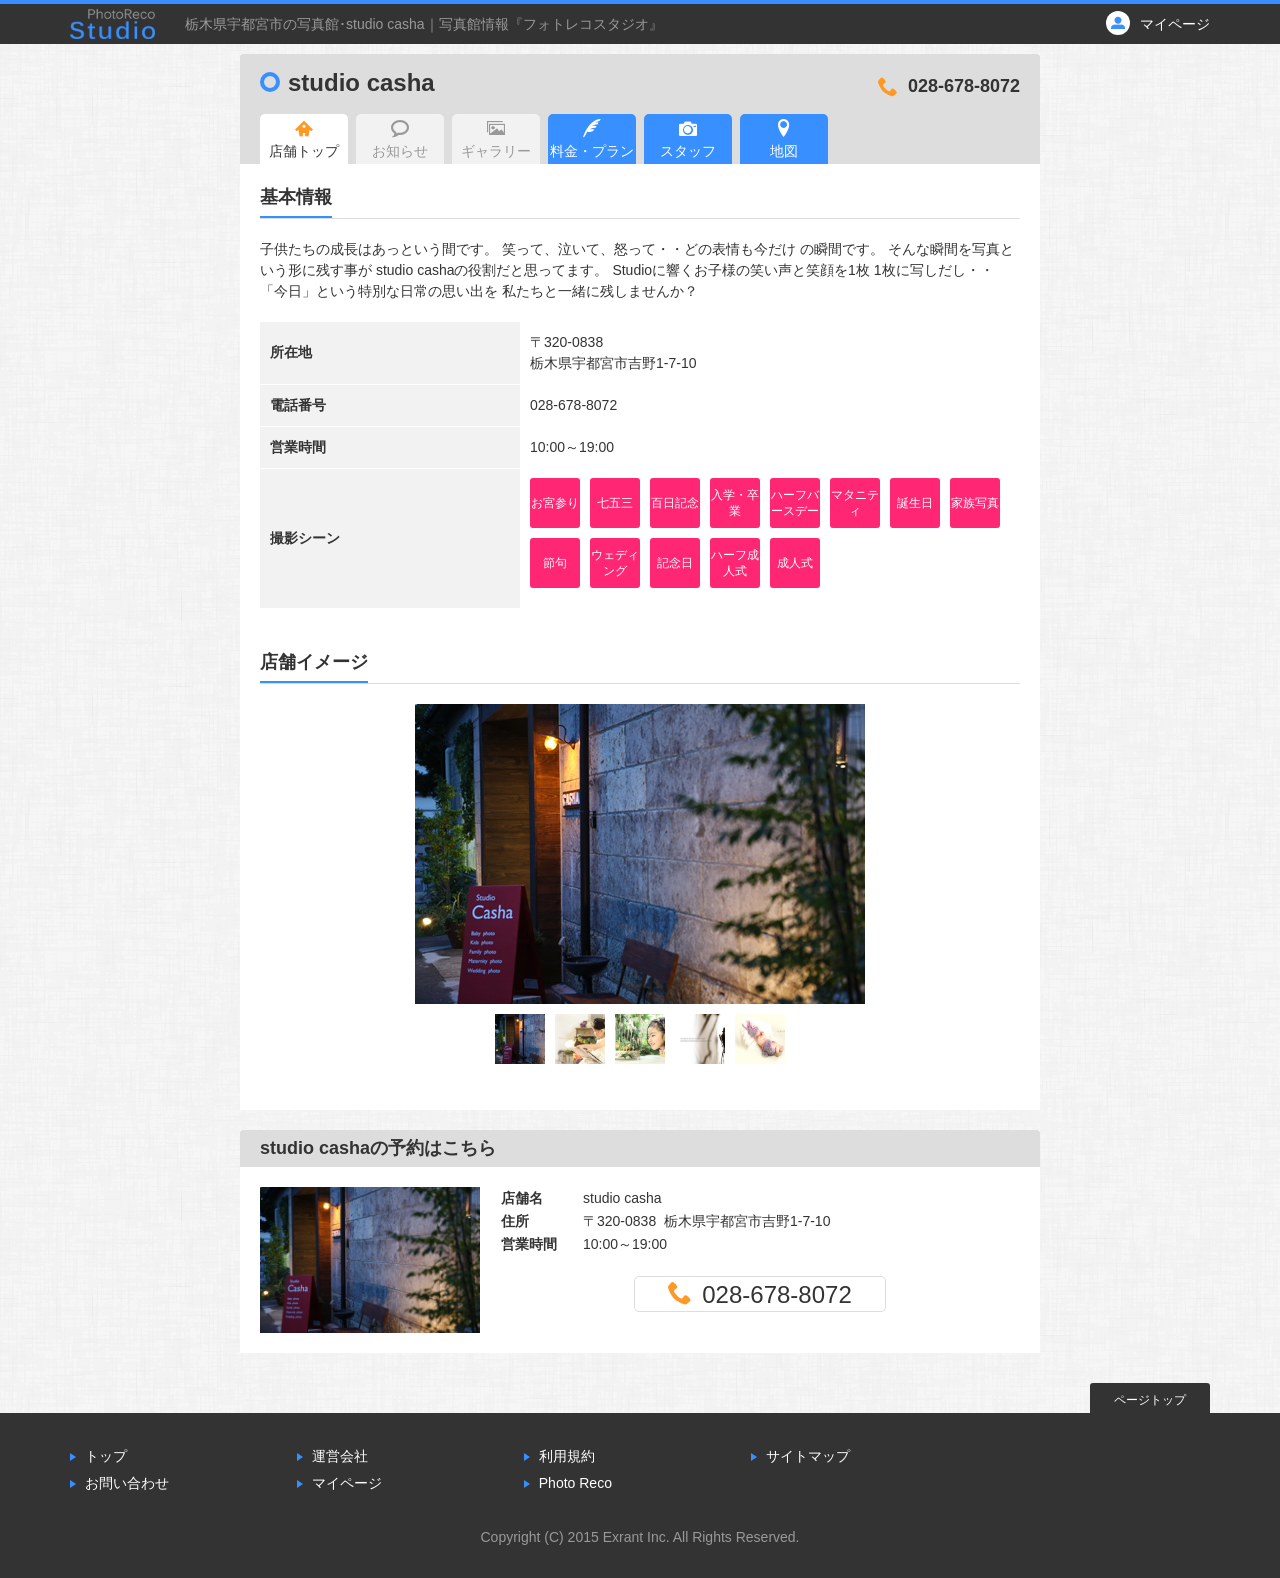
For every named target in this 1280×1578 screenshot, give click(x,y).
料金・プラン (592, 139)
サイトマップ (808, 1456)
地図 (784, 139)
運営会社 (340, 1456)
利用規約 (567, 1456)
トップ (106, 1456)
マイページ (347, 1483)
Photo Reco (575, 1483)
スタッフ (688, 139)
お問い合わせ (127, 1483)
